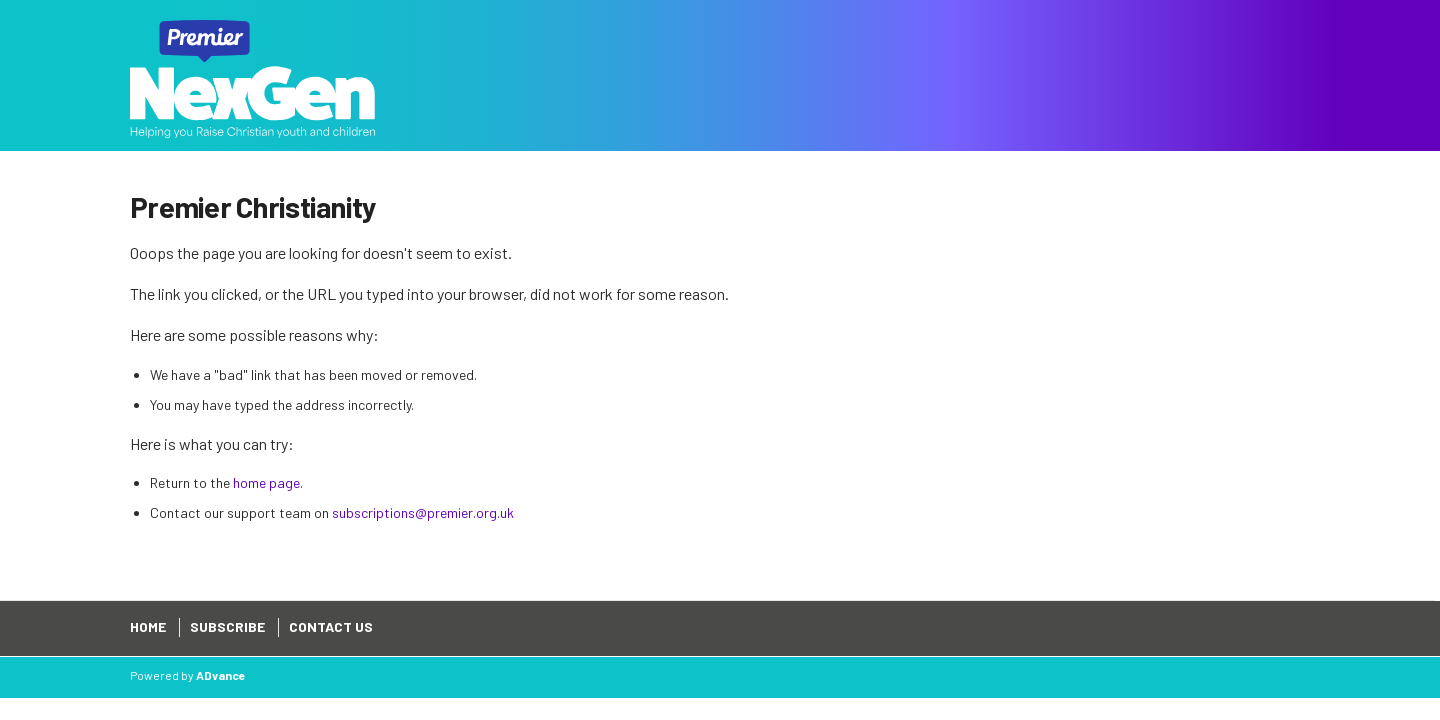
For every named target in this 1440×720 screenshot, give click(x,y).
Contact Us (331, 626)
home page (266, 482)
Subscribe (227, 626)
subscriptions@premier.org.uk (423, 512)
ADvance (221, 675)
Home (148, 626)
